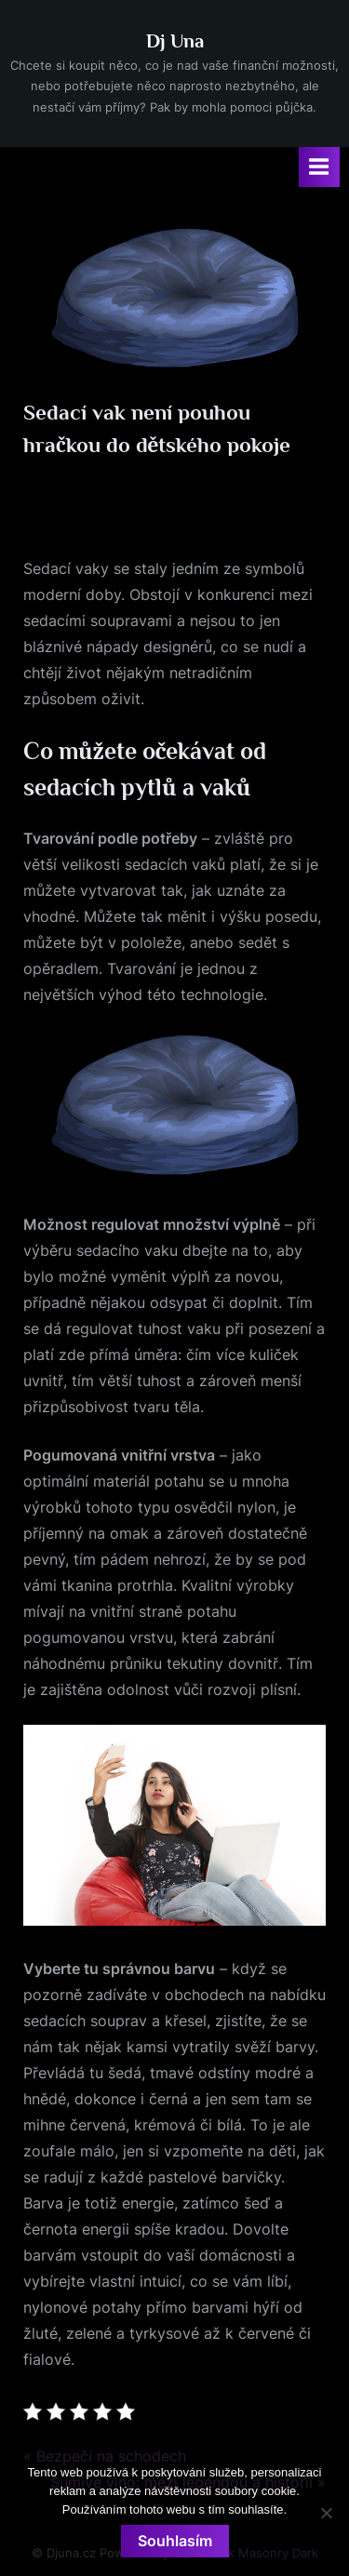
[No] (325, 2512)
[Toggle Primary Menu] (319, 167)
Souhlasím (175, 2540)
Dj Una (175, 41)
